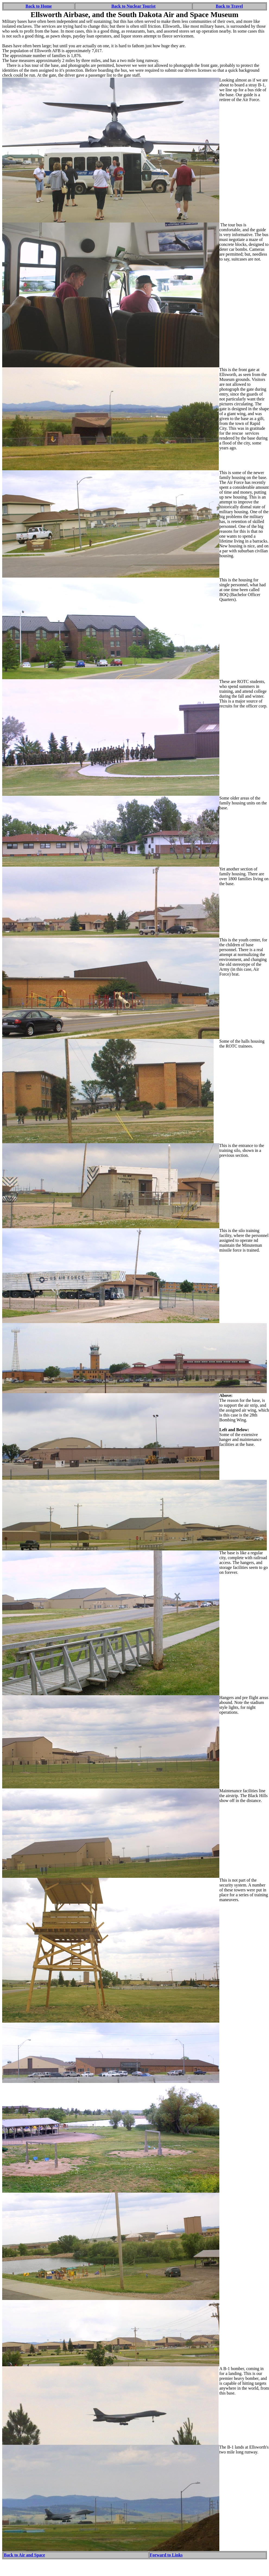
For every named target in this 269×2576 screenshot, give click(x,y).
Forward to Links (166, 2555)
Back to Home (39, 6)
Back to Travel (229, 6)
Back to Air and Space (24, 2555)
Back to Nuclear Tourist (133, 6)
